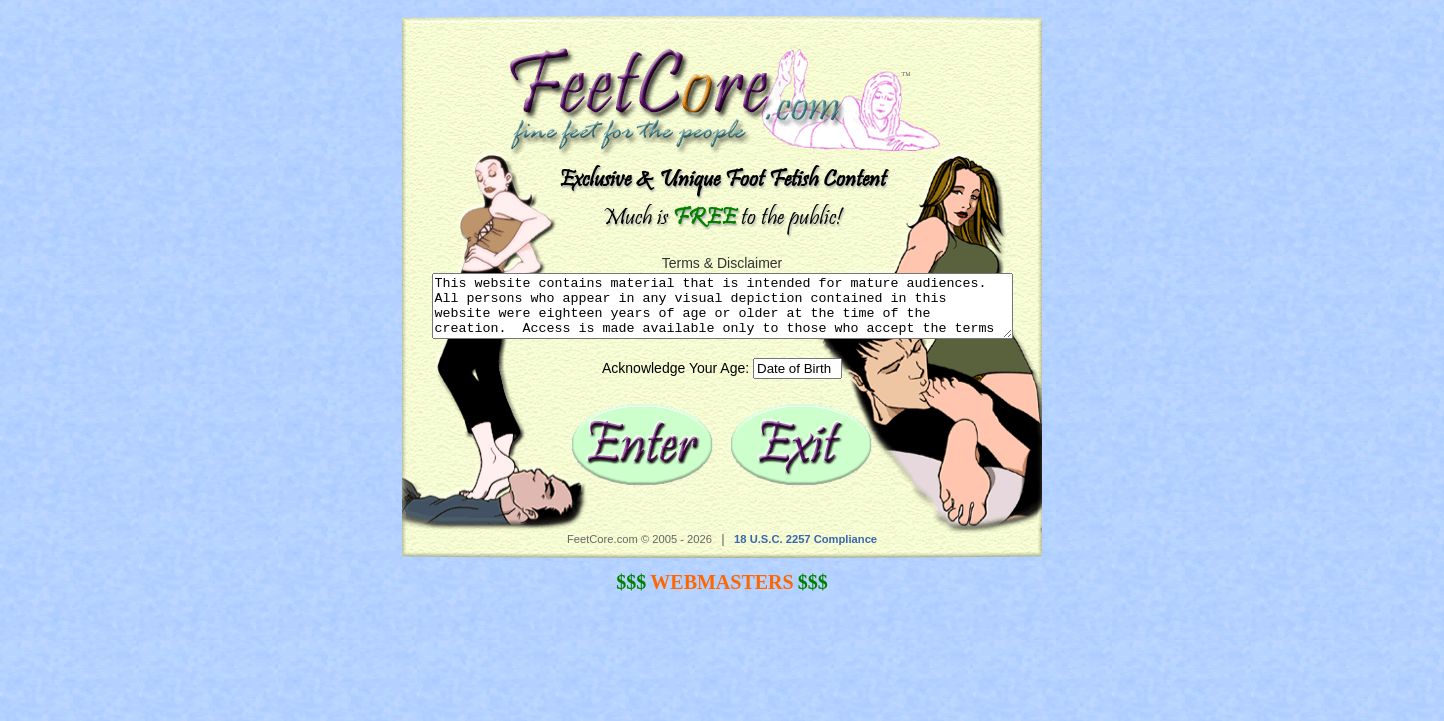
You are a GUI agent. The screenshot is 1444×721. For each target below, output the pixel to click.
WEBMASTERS (721, 594)
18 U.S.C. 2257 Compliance (805, 551)
